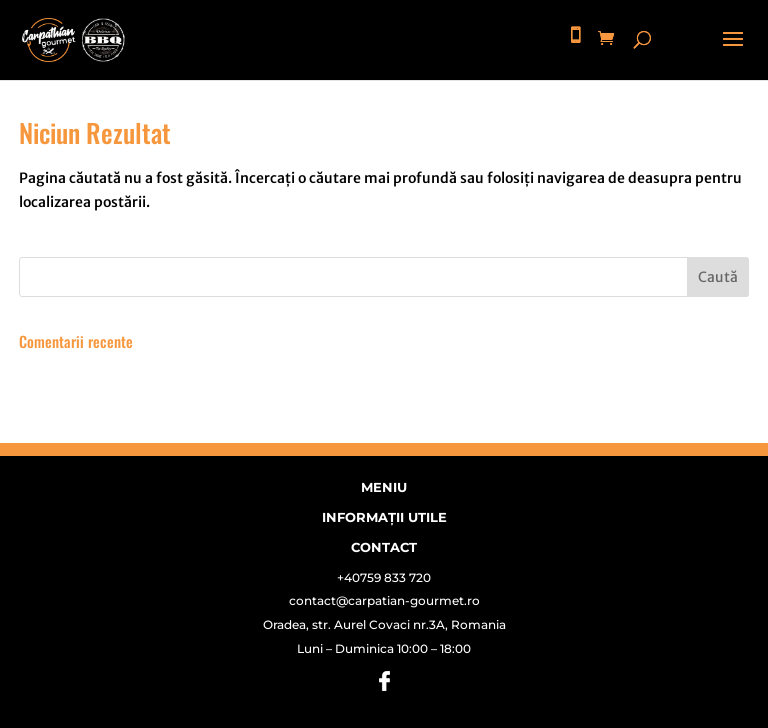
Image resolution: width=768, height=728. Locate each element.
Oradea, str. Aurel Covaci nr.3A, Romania (384, 624)
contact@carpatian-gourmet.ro (384, 600)
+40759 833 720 (384, 577)
